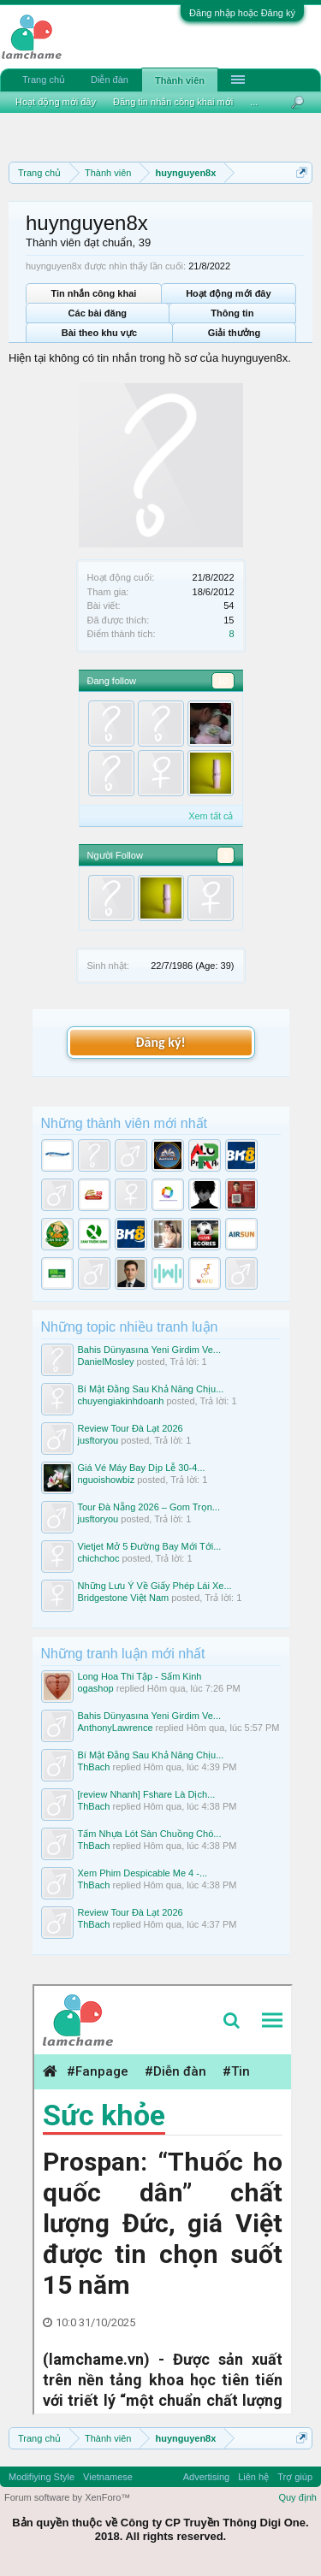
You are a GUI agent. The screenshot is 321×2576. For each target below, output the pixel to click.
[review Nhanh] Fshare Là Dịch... (147, 1794)
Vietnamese (108, 2477)
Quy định (297, 2497)
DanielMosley (106, 1361)
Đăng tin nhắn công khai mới (173, 102)
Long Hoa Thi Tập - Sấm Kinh (140, 1676)
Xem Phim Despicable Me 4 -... (143, 1873)
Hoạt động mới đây (228, 293)
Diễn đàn (109, 79)
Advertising (206, 2477)
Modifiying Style (41, 2477)
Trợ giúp (294, 2477)
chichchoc (99, 1558)
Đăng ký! (160, 1042)
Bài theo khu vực (99, 333)
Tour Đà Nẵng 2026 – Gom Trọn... (149, 1507)
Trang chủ (43, 79)
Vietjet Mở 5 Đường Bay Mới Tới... (150, 1546)
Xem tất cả (210, 816)
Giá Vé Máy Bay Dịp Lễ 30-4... (141, 1467)
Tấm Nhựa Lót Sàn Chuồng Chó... (150, 1834)
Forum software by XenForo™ (67, 2497)
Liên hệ (253, 2477)
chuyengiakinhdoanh (121, 1401)
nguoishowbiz (106, 1479)
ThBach (94, 1767)
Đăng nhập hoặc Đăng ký (242, 13)
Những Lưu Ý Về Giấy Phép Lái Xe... (155, 1585)
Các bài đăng (97, 313)
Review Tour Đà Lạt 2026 (130, 1428)
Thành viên (180, 80)
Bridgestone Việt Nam (123, 1597)
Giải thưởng (234, 333)
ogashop (96, 1688)
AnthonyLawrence (115, 1727)
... (254, 102)
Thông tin (232, 313)
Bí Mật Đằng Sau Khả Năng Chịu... (151, 1389)
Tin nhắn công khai (93, 293)
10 (222, 681)
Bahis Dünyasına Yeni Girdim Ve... (150, 1349)
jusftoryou (98, 1440)
